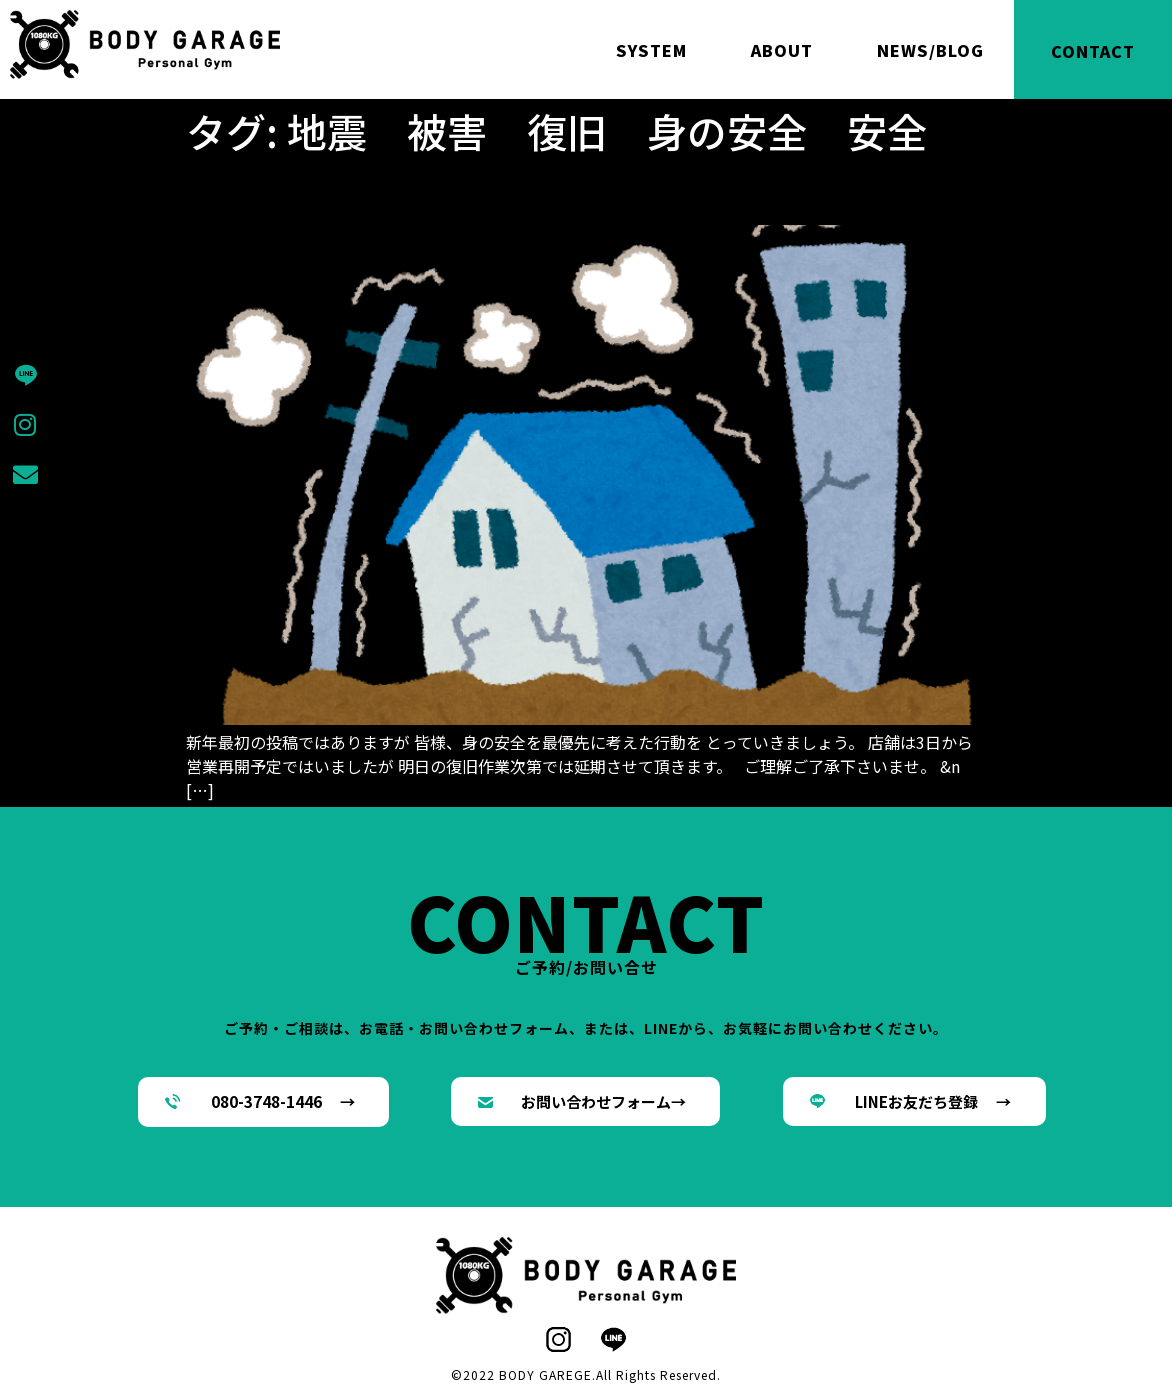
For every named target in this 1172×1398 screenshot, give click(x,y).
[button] (263, 1102)
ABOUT (782, 50)
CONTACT (1093, 51)
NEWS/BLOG (930, 50)
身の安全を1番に (307, 190)
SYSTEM (651, 50)
